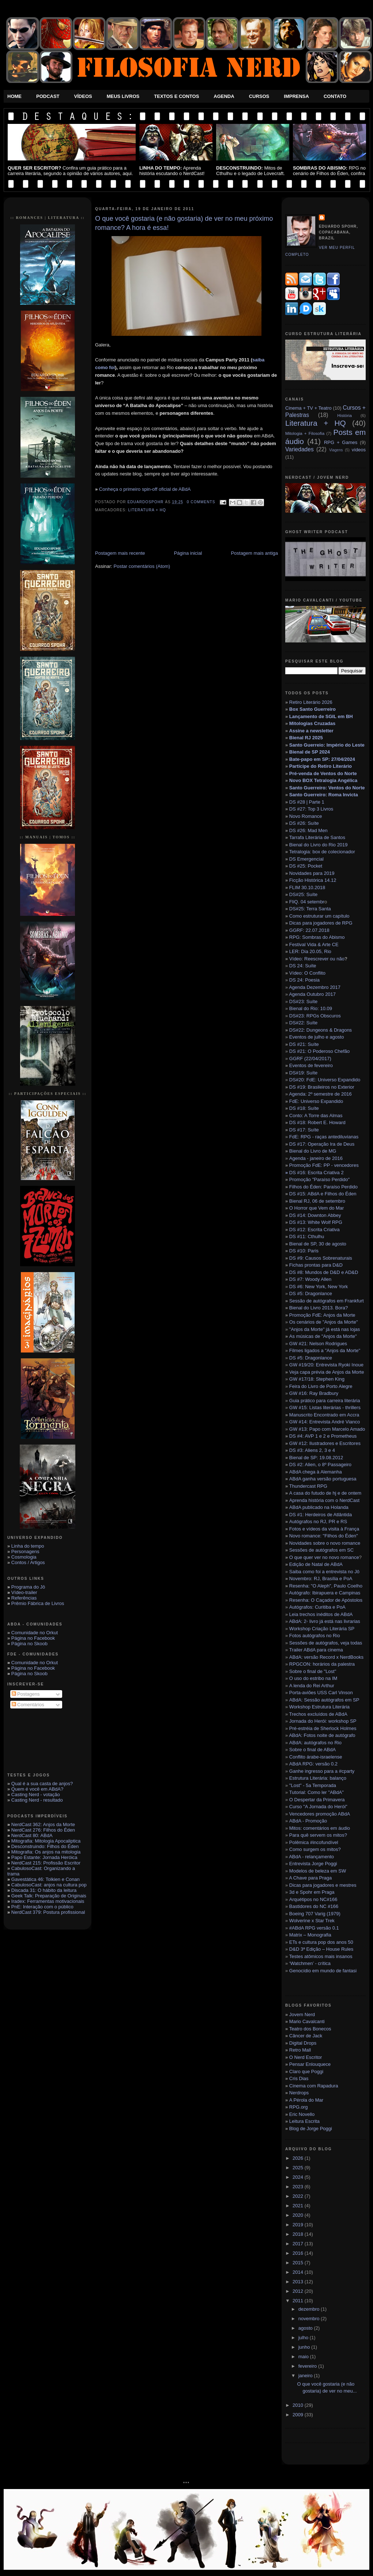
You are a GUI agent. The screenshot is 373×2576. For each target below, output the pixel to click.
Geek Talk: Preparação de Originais (48, 1895)
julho (304, 2337)
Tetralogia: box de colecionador (322, 851)
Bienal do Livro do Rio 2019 (318, 844)
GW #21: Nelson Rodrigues (318, 1343)
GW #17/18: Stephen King (316, 1379)
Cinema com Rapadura (313, 2086)
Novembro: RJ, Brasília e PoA (321, 1578)
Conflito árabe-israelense (315, 1757)
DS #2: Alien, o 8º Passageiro (320, 1464)
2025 (299, 2167)
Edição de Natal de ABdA (316, 1564)
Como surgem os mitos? (315, 1849)
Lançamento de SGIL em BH (321, 716)
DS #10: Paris (304, 1250)
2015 (299, 2262)
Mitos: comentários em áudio (319, 1828)
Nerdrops (299, 2092)
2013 (299, 2281)
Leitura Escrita (304, 2121)
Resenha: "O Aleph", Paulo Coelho (325, 1586)
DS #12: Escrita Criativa (314, 1229)
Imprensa (296, 96)
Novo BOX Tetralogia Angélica (323, 780)
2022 (299, 2196)
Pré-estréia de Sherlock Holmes (323, 1728)
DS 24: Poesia (304, 980)
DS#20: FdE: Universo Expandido (324, 1079)
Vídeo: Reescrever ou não (316, 958)
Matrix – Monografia (310, 1935)
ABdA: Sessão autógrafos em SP (324, 1700)
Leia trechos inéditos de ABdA (321, 1614)
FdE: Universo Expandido (316, 1101)
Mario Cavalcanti (307, 2021)
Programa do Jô (28, 1587)
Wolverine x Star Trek (312, 1920)
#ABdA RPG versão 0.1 (314, 1928)
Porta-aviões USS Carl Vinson (321, 1692)
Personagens (25, 1551)
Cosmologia (24, 1557)
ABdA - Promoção (308, 1821)
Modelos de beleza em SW (317, 1871)
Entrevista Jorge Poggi (313, 1863)
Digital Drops (302, 2043)
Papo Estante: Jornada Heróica (44, 1857)
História (344, 415)
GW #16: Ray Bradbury (313, 1393)
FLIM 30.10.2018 (307, 887)
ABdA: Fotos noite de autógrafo (322, 1735)
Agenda (224, 96)
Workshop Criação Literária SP (321, 1628)
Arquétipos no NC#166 (313, 1899)
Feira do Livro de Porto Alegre (321, 1386)
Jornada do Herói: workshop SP (323, 1721)
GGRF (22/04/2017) (310, 1058)
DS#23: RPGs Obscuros (315, 1015)
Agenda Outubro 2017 (312, 994)
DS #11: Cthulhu (306, 1236)
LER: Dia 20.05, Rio (310, 951)
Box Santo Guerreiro (312, 709)
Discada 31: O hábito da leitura (44, 1890)
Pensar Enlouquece (310, 2064)
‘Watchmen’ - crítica (310, 1963)
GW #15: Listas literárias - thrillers (325, 1407)
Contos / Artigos (28, 1562)
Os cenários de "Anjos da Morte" (323, 1322)
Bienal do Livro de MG (312, 1151)
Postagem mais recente (120, 553)
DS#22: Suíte (303, 1022)
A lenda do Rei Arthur (311, 1685)
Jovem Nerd (302, 2014)
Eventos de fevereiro (311, 1065)
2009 (299, 2414)
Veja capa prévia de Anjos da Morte (326, 1372)
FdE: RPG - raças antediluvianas (323, 1136)
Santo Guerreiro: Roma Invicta (323, 794)
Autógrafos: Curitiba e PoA (317, 1607)
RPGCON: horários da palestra (322, 1664)
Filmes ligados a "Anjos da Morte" (324, 1350)
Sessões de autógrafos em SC (321, 1550)
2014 (299, 2272)
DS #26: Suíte (304, 823)
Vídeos (83, 96)
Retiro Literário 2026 (310, 702)
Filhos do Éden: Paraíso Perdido (323, 1187)
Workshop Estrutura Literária (319, 1707)
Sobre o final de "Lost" (312, 1671)
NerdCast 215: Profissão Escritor (45, 1863)
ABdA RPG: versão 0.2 (313, 1764)
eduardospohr (146, 502)
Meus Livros (123, 96)
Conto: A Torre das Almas (316, 1115)
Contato (335, 96)
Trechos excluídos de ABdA (318, 1714)
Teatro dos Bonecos (310, 2028)
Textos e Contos (176, 96)
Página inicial (188, 553)
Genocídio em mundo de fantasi (323, 1970)
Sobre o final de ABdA (312, 1749)
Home (14, 96)
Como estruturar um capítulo (319, 916)
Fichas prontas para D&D (316, 1265)
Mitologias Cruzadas (312, 723)
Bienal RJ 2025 (306, 737)
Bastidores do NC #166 (313, 1906)
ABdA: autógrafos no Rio (315, 1742)
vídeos (359, 449)
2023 (299, 2186)
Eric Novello (301, 2114)
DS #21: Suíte (304, 1044)
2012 (299, 2291)
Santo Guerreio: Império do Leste (327, 745)
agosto (306, 2328)
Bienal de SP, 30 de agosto (317, 1244)
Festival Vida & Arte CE (314, 944)
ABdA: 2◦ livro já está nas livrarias (324, 1621)
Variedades (299, 449)
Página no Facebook (33, 1638)
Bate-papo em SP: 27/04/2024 (322, 759)
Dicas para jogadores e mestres (323, 1885)
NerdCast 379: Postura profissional (48, 1912)
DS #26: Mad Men (308, 830)
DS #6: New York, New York (318, 1286)
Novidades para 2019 (312, 873)
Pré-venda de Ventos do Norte (323, 773)
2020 (299, 2215)
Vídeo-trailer (24, 1592)
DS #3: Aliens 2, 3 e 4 (312, 1450)
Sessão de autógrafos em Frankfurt (325, 1301)
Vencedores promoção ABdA (319, 1814)
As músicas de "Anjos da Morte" (323, 1336)
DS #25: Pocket (305, 866)
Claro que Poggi (306, 2071)
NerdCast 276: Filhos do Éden (43, 1830)
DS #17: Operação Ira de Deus (322, 1144)
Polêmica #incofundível (313, 1842)
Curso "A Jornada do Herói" (318, 1806)
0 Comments (201, 502)
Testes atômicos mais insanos (321, 1956)
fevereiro (308, 2366)
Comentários (28, 1704)
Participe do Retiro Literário (320, 766)
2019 (299, 2224)
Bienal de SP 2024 (309, 752)
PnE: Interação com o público (42, 1906)
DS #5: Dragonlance (310, 1293)
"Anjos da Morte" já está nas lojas (324, 1329)
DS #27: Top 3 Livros (311, 809)
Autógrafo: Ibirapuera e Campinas (324, 1593)
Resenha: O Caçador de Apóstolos (325, 1600)
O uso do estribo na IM (313, 1678)
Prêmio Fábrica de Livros (37, 1603)
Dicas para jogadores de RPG (321, 923)
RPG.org (298, 2107)
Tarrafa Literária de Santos (317, 837)
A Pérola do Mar (306, 2100)
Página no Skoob (29, 1643)
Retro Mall (300, 2050)
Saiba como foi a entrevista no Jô (324, 1571)
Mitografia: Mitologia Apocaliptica (45, 1841)
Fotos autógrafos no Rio (314, 1635)
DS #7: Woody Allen (310, 1279)
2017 (299, 2243)
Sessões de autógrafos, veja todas (325, 1643)
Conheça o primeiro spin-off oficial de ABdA (145, 489)
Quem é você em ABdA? (37, 1789)
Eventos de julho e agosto (316, 1037)
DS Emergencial (306, 859)
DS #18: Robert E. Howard (317, 1122)
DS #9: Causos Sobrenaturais (320, 1258)
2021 (299, 2205)
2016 (299, 2253)
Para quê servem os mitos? (318, 1835)
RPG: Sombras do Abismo (317, 937)
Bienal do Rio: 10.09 (310, 1008)
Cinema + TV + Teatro (308, 408)
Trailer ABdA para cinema (316, 1650)
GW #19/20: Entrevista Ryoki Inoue (326, 1364)
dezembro (309, 2309)
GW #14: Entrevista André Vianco (324, 1421)
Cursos (259, 96)
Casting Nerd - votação (35, 1794)
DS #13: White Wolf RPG (315, 1222)
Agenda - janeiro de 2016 (316, 1158)
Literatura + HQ (147, 510)
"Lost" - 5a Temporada (312, 1785)
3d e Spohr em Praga (312, 1892)
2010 (299, 2405)
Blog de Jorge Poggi (310, 2128)
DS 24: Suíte (302, 965)
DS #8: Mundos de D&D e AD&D (323, 1272)
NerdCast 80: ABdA (32, 1835)
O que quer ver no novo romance (324, 1557)
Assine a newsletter (311, 730)
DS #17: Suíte (304, 1130)
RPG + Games (340, 442)
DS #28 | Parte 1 (306, 802)
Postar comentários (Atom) (142, 566)
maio (304, 2356)
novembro (309, 2318)
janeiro (306, 2375)
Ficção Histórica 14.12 (312, 880)
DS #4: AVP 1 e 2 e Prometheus (323, 1436)
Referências (24, 1598)
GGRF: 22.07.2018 (309, 930)
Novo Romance (305, 816)
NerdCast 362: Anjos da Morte (43, 1824)
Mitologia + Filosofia (304, 433)
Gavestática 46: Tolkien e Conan (45, 1879)
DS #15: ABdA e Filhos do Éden (323, 1193)
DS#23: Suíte (303, 1001)
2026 (299, 2158)
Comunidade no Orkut (34, 1632)
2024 (299, 2177)
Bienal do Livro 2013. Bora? (318, 1307)
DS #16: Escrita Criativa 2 (314, 1172)
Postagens (26, 1694)
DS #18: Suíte (304, 1108)
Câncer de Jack (305, 2035)
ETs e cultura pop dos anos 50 (321, 1942)
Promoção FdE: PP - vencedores (324, 1165)
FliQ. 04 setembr (306, 901)
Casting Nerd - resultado (37, 1800)
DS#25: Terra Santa (310, 908)
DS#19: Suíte (303, 1072)
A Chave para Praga (310, 1878)
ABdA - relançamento (311, 1856)
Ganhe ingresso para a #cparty (322, 1771)
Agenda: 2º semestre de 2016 (320, 1094)
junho (304, 2347)
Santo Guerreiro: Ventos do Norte (327, 787)
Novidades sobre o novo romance (324, 1543)
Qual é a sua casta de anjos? (42, 1783)
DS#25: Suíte (303, 894)
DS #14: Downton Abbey (315, 1215)
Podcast (48, 96)
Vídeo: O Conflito (307, 973)
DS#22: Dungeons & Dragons (320, 1030)
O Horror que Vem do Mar (316, 1208)
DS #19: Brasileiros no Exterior (321, 1087)
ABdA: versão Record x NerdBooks (326, 1657)
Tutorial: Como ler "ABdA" (316, 1792)
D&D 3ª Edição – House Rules (321, 1949)
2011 (299, 2300)
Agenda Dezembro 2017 (314, 987)
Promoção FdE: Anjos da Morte (322, 1315)
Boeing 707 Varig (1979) (314, 1913)
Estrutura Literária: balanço (317, 1778)
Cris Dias (299, 2078)
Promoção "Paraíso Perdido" (319, 1179)
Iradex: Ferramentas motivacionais (47, 1901)
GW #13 (327, 1429)
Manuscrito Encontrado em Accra (324, 1415)
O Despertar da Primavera (317, 1799)
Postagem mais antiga (254, 553)
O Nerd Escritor (305, 2057)
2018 (299, 2234)
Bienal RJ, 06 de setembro (317, 1201)
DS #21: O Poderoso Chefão (319, 1051)
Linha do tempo (27, 1546)
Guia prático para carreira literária (324, 1400)
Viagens (336, 450)
